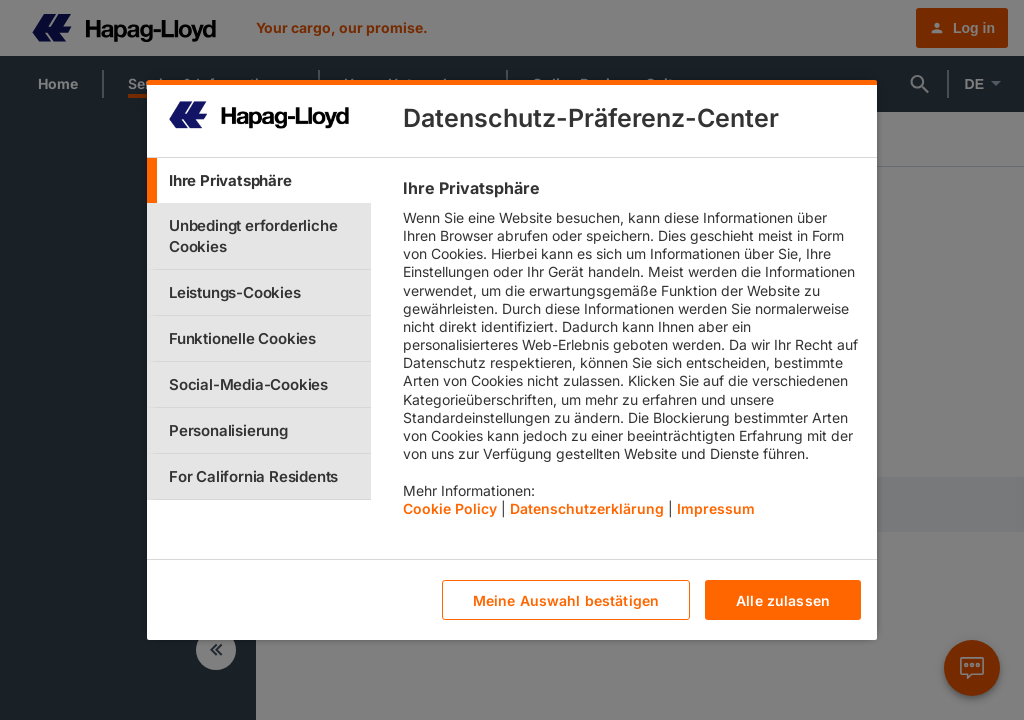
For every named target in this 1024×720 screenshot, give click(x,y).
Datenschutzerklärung (587, 508)
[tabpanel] (631, 353)
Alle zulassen (783, 600)
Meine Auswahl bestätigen (566, 600)
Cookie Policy (450, 508)
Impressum (716, 508)
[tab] (259, 180)
